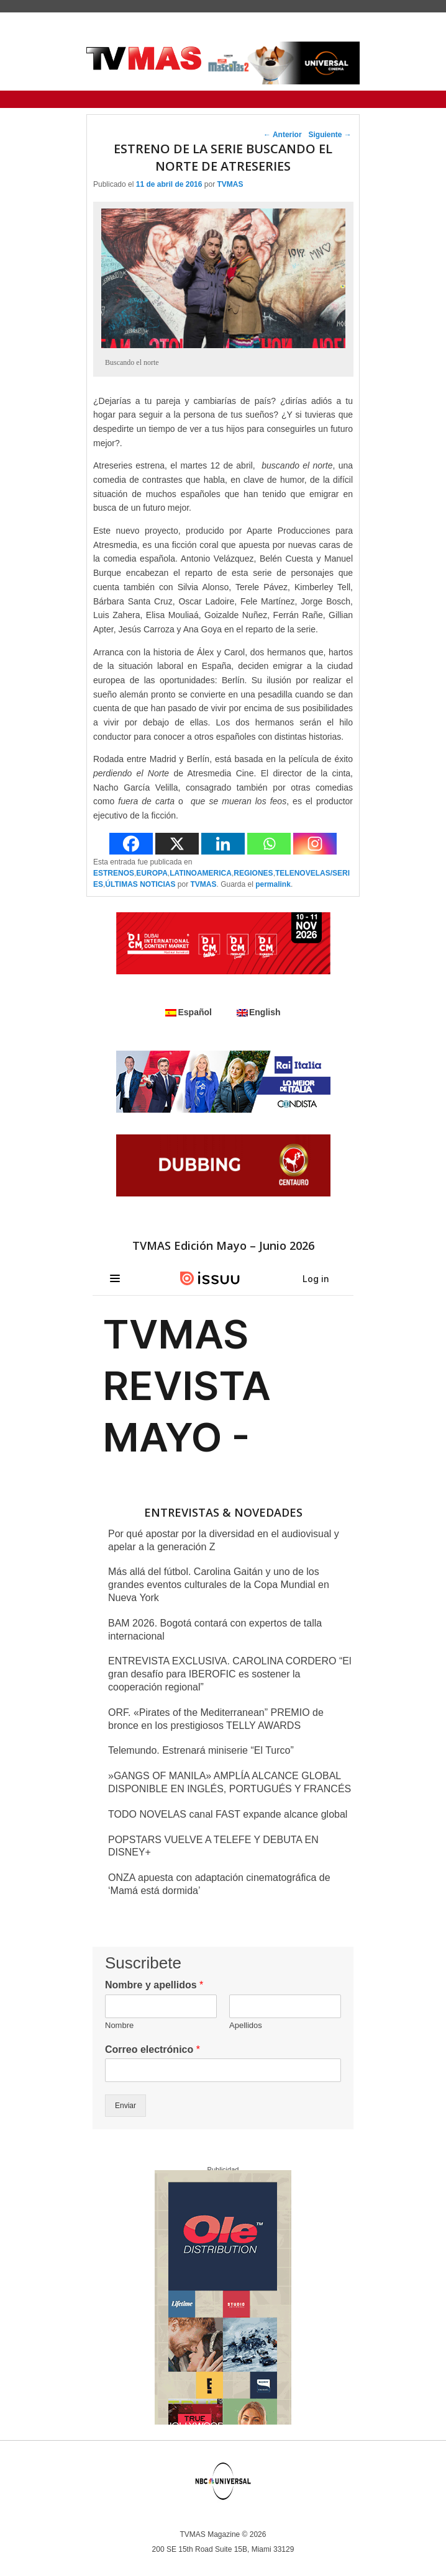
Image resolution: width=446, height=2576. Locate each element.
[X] (177, 844)
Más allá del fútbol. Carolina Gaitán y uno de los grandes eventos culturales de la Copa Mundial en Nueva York (218, 1584)
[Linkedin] (223, 844)
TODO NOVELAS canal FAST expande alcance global (227, 1814)
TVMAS (230, 184)
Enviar (125, 2105)
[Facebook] (131, 844)
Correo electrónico (152, 2049)
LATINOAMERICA (201, 873)
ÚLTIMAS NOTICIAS (140, 884)
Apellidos (245, 2025)
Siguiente (329, 134)
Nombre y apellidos (154, 1985)
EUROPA (151, 873)
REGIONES (253, 873)
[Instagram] (315, 844)
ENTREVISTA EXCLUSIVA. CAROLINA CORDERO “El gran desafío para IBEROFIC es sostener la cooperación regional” (230, 1674)
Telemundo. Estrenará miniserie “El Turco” (201, 1750)
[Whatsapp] (269, 844)
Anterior (282, 134)
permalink (273, 884)
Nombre (119, 2025)
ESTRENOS (113, 873)
